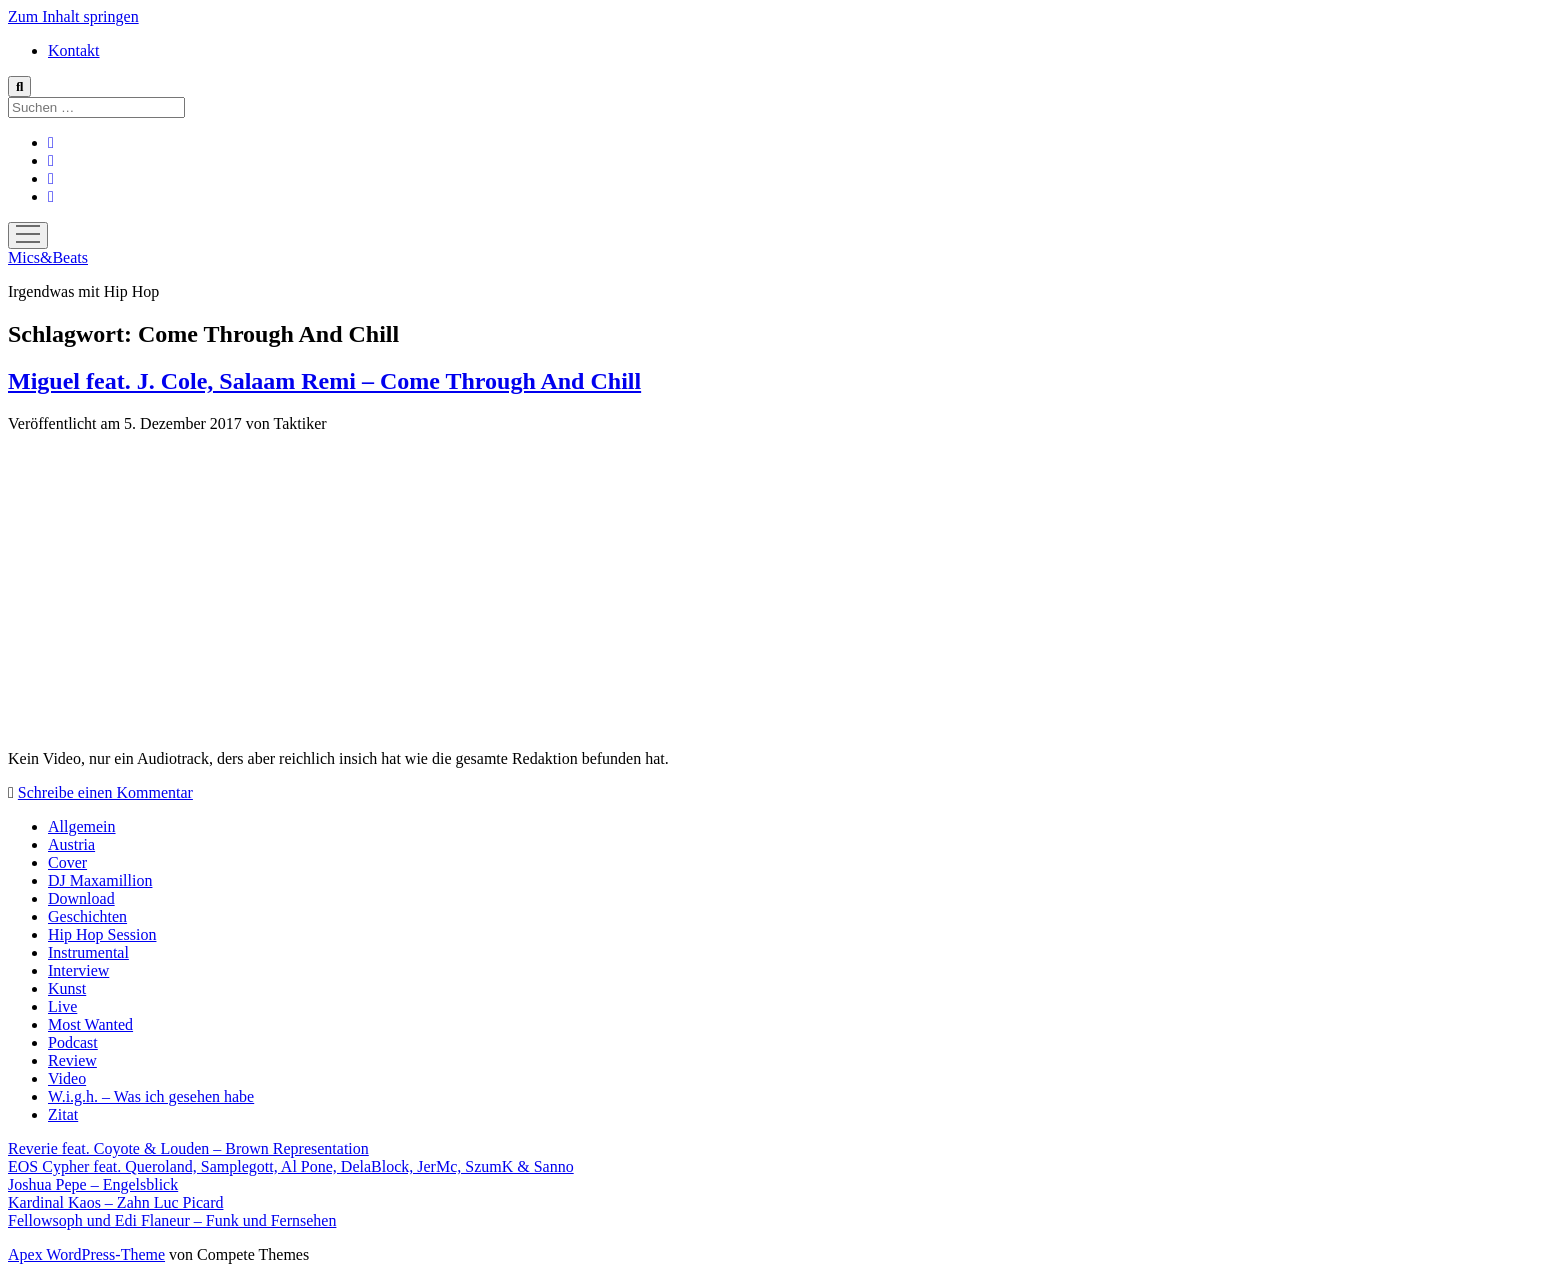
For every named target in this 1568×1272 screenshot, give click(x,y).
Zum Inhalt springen (73, 16)
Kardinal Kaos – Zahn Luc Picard (115, 1202)
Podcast (73, 1042)
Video (67, 1078)
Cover (67, 862)
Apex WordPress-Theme (86, 1254)
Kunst (67, 988)
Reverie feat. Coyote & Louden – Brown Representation (188, 1148)
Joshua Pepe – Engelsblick (93, 1184)
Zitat (63, 1114)
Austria (71, 844)
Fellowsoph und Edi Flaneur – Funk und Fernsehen (172, 1220)
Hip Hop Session (102, 934)
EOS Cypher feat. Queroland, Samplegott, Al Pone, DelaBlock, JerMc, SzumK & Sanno (291, 1166)
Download (81, 898)
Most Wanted (90, 1024)
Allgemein (82, 826)
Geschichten (87, 916)
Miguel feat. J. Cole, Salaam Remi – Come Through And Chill (324, 381)
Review (72, 1060)
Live (62, 1006)
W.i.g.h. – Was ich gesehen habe (151, 1096)
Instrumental (88, 952)
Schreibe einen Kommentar (105, 792)
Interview (78, 970)
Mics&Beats (48, 257)
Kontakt (74, 50)
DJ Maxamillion (100, 880)
